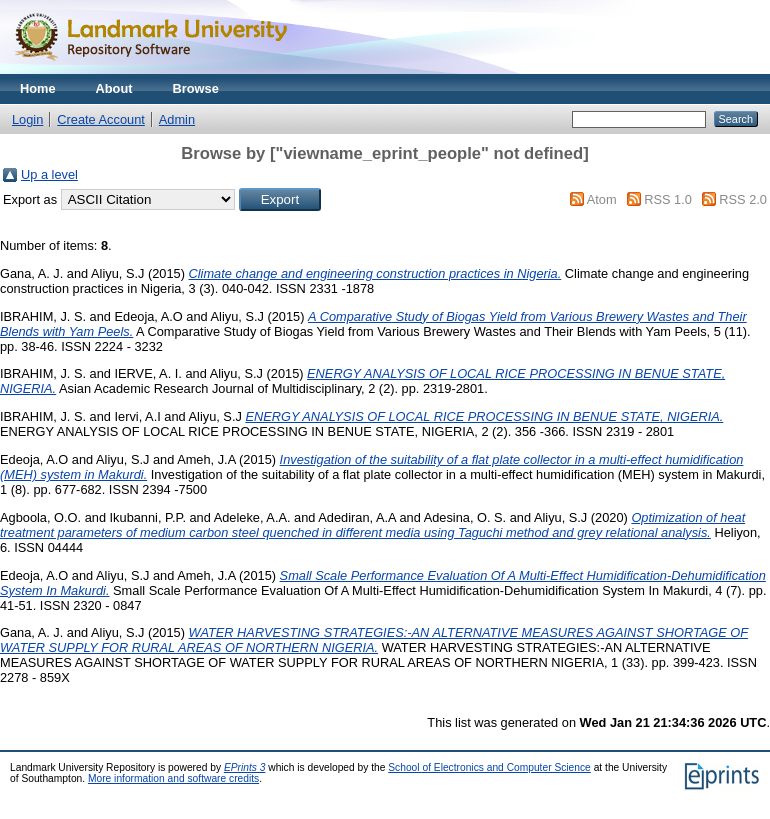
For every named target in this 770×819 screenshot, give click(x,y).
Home (38, 88)
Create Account (101, 119)
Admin (177, 119)
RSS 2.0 (743, 199)
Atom (602, 199)
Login (27, 119)
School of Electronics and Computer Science (489, 767)
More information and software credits (173, 778)
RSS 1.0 (668, 199)
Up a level (49, 174)
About (114, 88)
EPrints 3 (245, 767)
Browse (196, 88)
